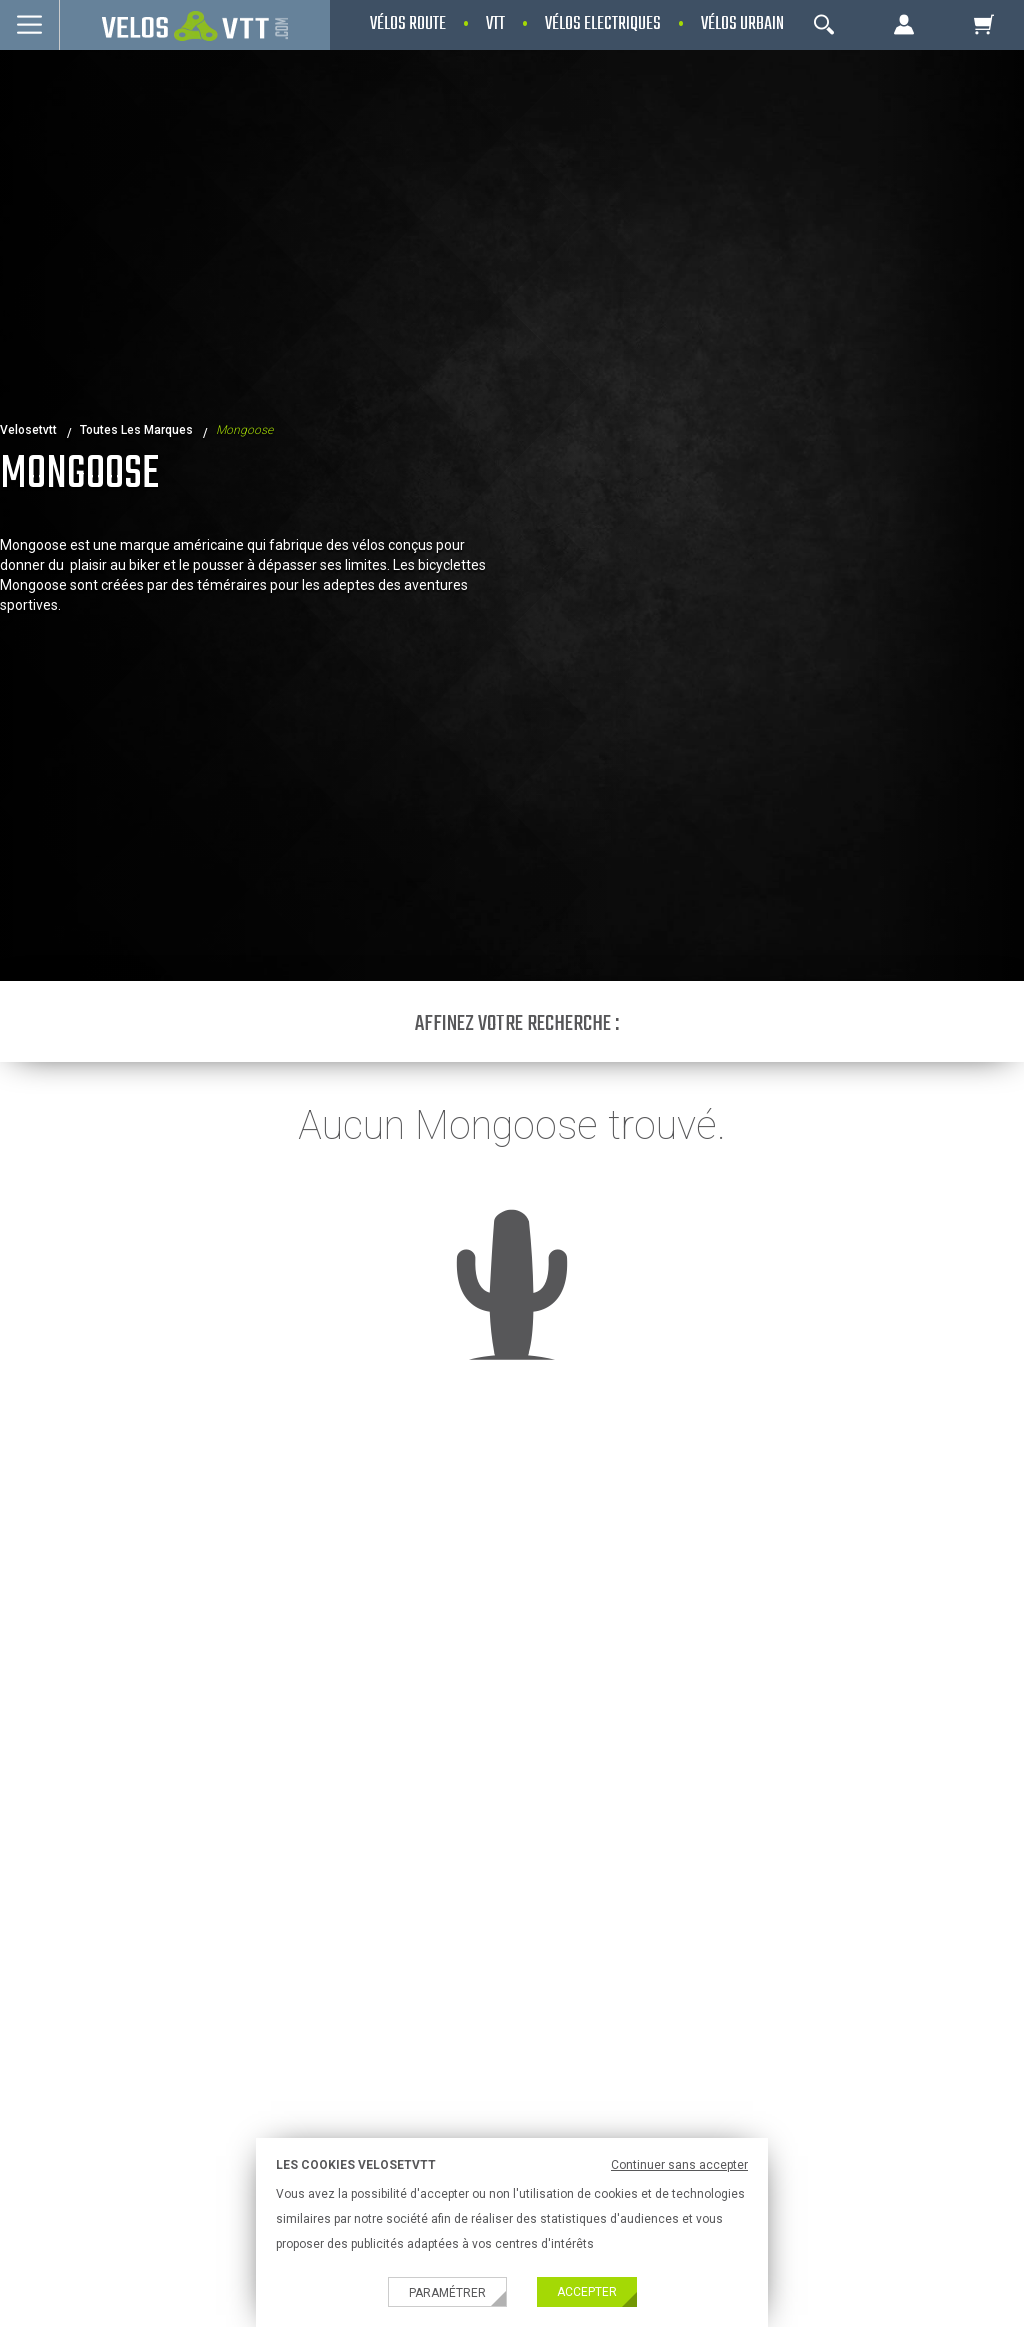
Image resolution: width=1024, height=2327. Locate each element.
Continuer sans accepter (679, 2165)
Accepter (587, 2292)
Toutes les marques (136, 430)
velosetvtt (28, 430)
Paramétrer (447, 2293)
